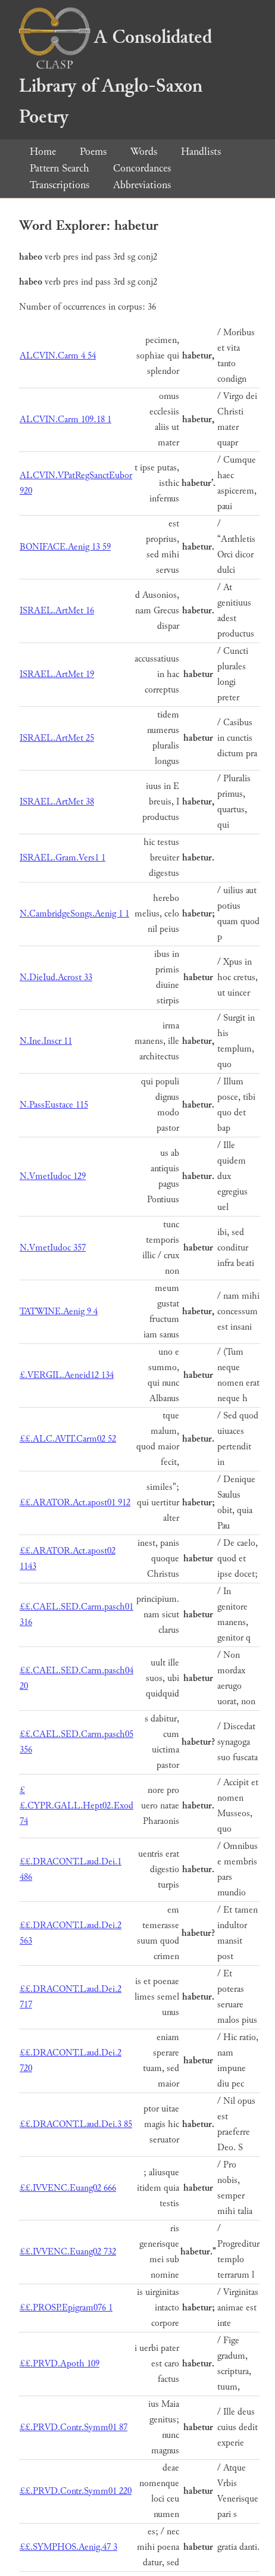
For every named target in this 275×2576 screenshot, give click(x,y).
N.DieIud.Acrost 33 (56, 977)
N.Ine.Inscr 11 (46, 1041)
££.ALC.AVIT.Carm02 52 (68, 1439)
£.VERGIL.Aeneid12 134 (67, 1375)
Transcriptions (59, 184)
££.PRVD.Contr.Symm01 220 (76, 2491)
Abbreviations (142, 184)
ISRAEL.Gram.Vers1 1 (62, 858)
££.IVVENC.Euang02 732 (68, 2252)
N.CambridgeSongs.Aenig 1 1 (74, 914)
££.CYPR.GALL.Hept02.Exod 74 (76, 1805)
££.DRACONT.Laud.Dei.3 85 (76, 2124)
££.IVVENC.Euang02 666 (68, 2188)
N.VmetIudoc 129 (53, 1176)
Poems (93, 151)
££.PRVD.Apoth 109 (59, 2364)
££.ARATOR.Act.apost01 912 (75, 1503)
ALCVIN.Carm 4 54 (58, 356)
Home (43, 151)
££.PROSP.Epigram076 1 (66, 2308)
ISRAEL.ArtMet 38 (57, 802)
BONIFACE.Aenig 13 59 (65, 547)
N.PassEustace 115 (54, 1105)
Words (143, 151)
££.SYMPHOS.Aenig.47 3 (68, 2547)
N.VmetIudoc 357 (53, 1248)
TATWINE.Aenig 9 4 (59, 1311)
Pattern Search (59, 168)
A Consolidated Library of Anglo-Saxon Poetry (115, 77)
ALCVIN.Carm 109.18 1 (65, 419)
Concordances (142, 168)
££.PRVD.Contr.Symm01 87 (73, 2427)
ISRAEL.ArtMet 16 (57, 611)
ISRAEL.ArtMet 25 (57, 738)
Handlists (201, 151)
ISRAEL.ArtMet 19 (57, 674)
